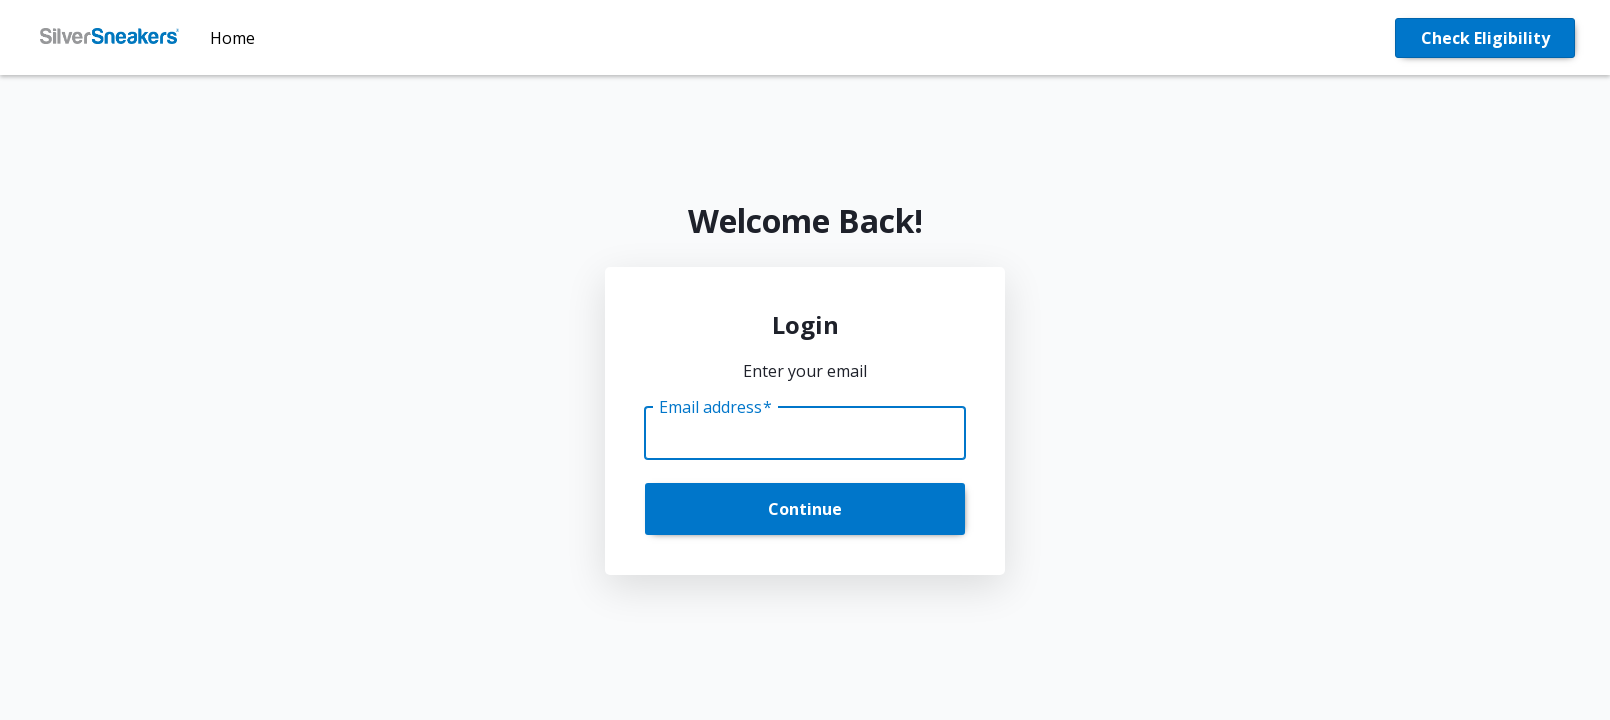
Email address (715, 407)
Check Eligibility (1485, 38)
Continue (805, 509)
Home (232, 38)
